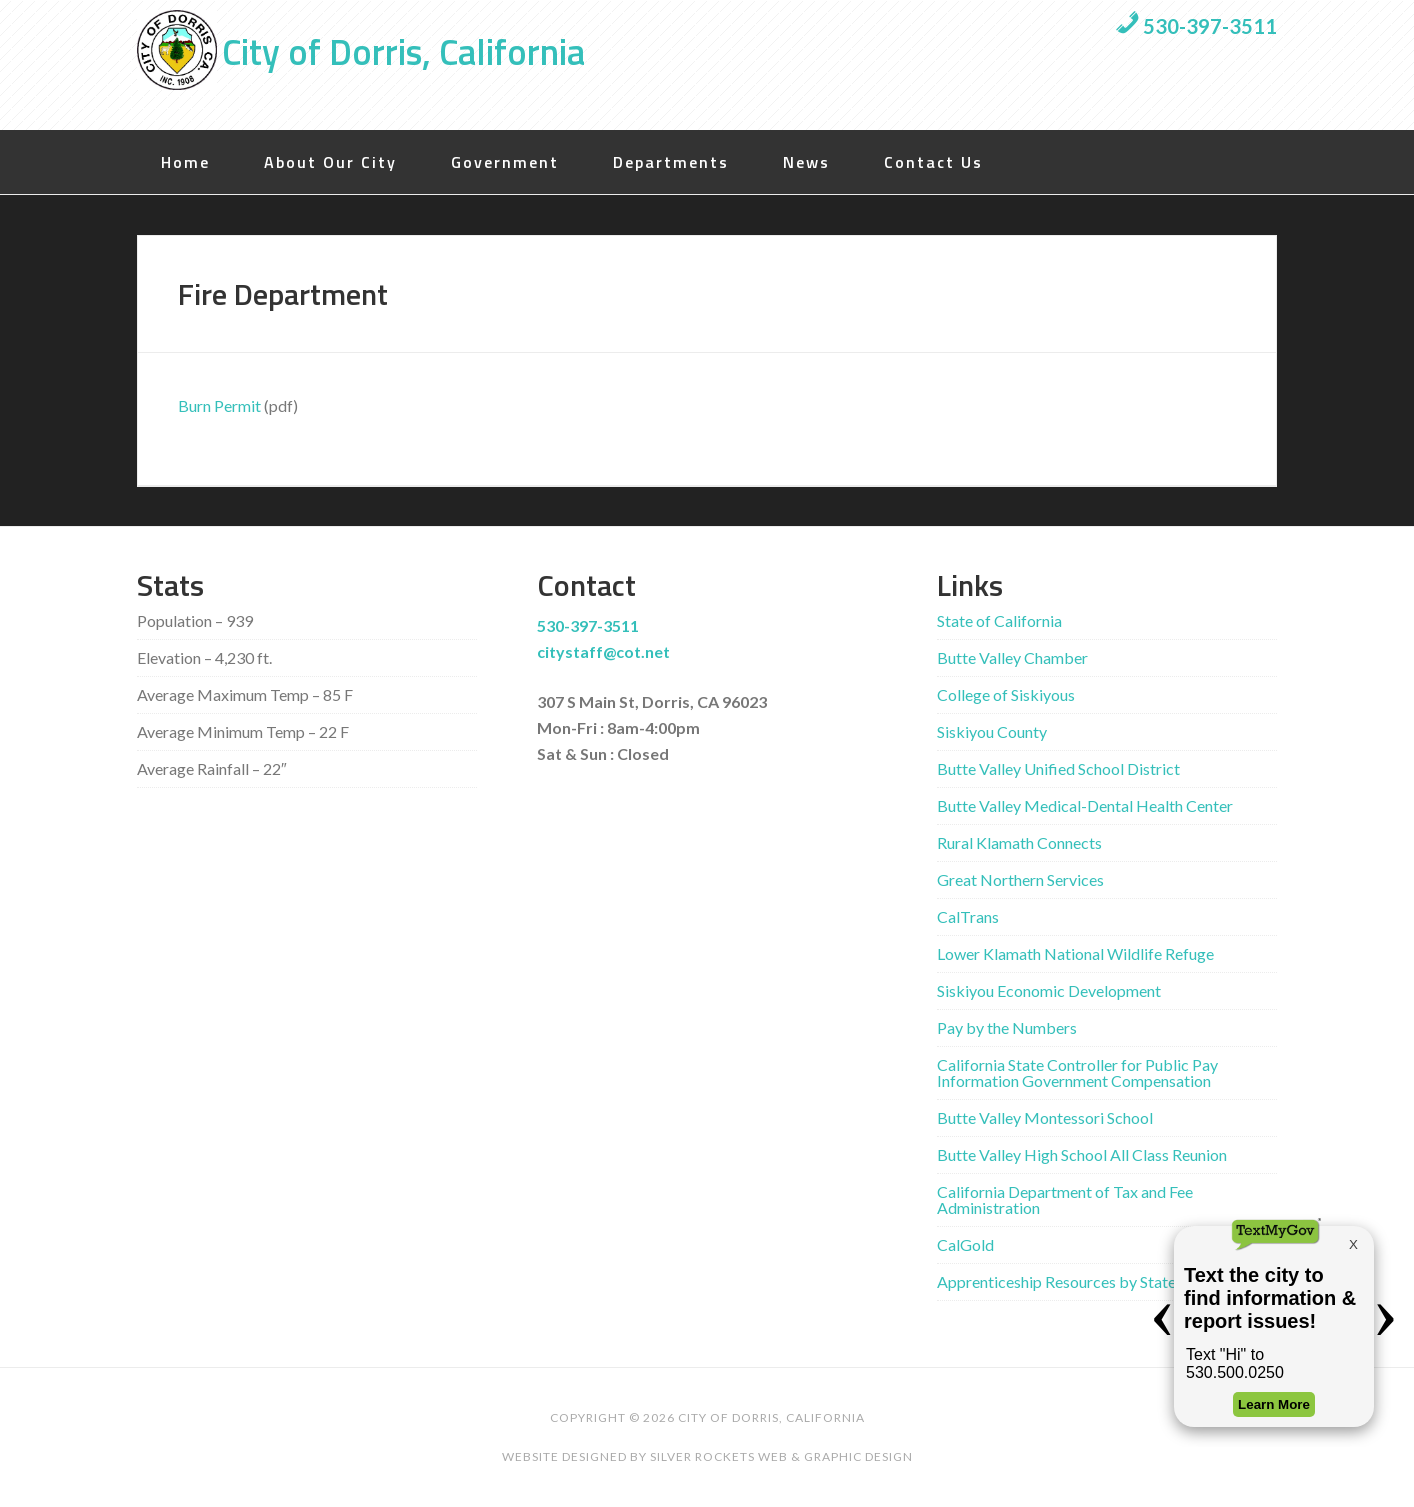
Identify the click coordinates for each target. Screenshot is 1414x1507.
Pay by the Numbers (1007, 1027)
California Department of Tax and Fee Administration (1065, 1199)
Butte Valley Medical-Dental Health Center (1085, 805)
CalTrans (968, 916)
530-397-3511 (1196, 26)
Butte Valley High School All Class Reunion (1082, 1154)
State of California (999, 620)
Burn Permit (219, 405)
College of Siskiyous (1006, 694)
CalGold (965, 1244)
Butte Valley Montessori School (1045, 1117)
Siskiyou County (992, 731)
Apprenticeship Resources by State (1056, 1281)
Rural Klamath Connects (1019, 842)
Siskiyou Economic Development (1049, 990)
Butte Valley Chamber (1012, 657)
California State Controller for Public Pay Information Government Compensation (1077, 1072)
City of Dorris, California (403, 51)
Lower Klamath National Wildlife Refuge (1075, 953)
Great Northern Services (1020, 879)
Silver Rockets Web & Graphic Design (781, 1456)
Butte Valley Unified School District (1058, 768)
